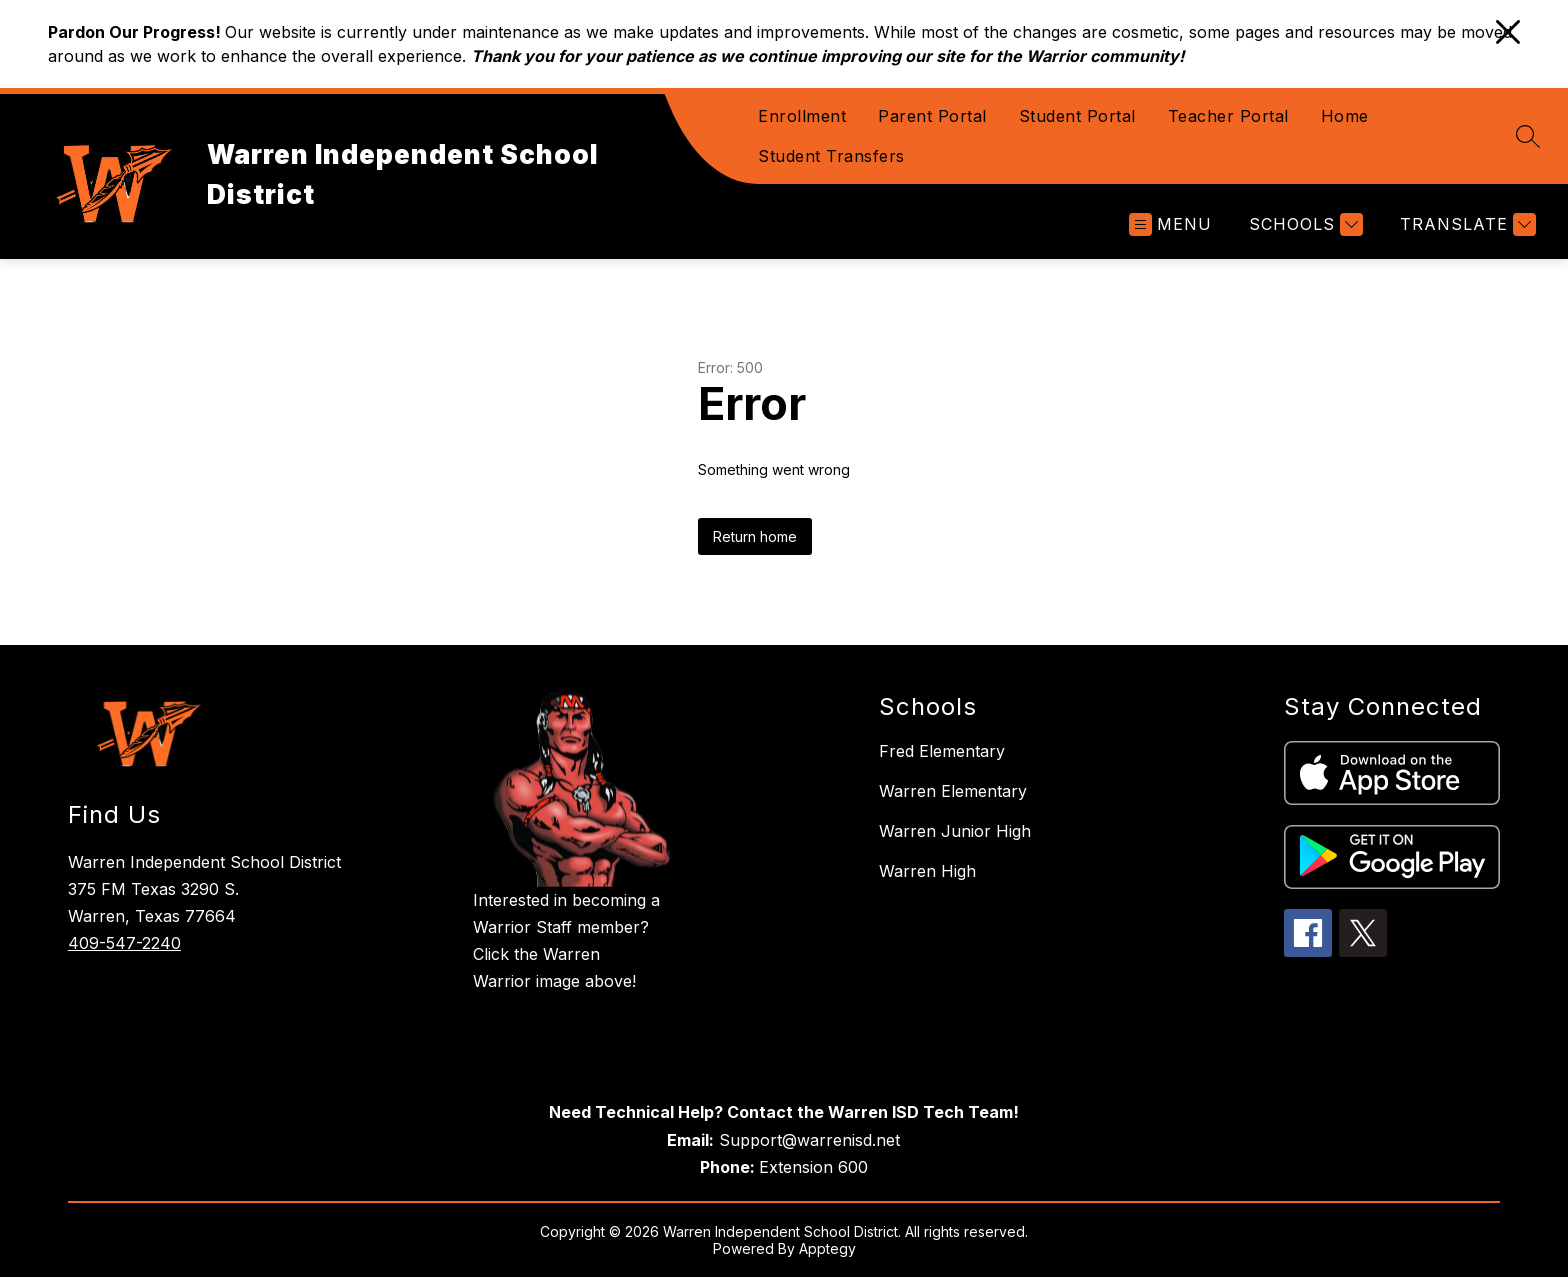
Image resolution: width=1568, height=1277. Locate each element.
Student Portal (1077, 116)
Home (1345, 116)
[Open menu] (1170, 224)
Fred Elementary (942, 751)
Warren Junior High (955, 831)
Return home (755, 536)
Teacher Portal (1228, 116)
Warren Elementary (953, 791)
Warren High (927, 871)
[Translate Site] (1465, 224)
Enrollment (802, 116)
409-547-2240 (124, 943)
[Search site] (1528, 136)
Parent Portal (932, 116)
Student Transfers (831, 156)
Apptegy (827, 1248)
